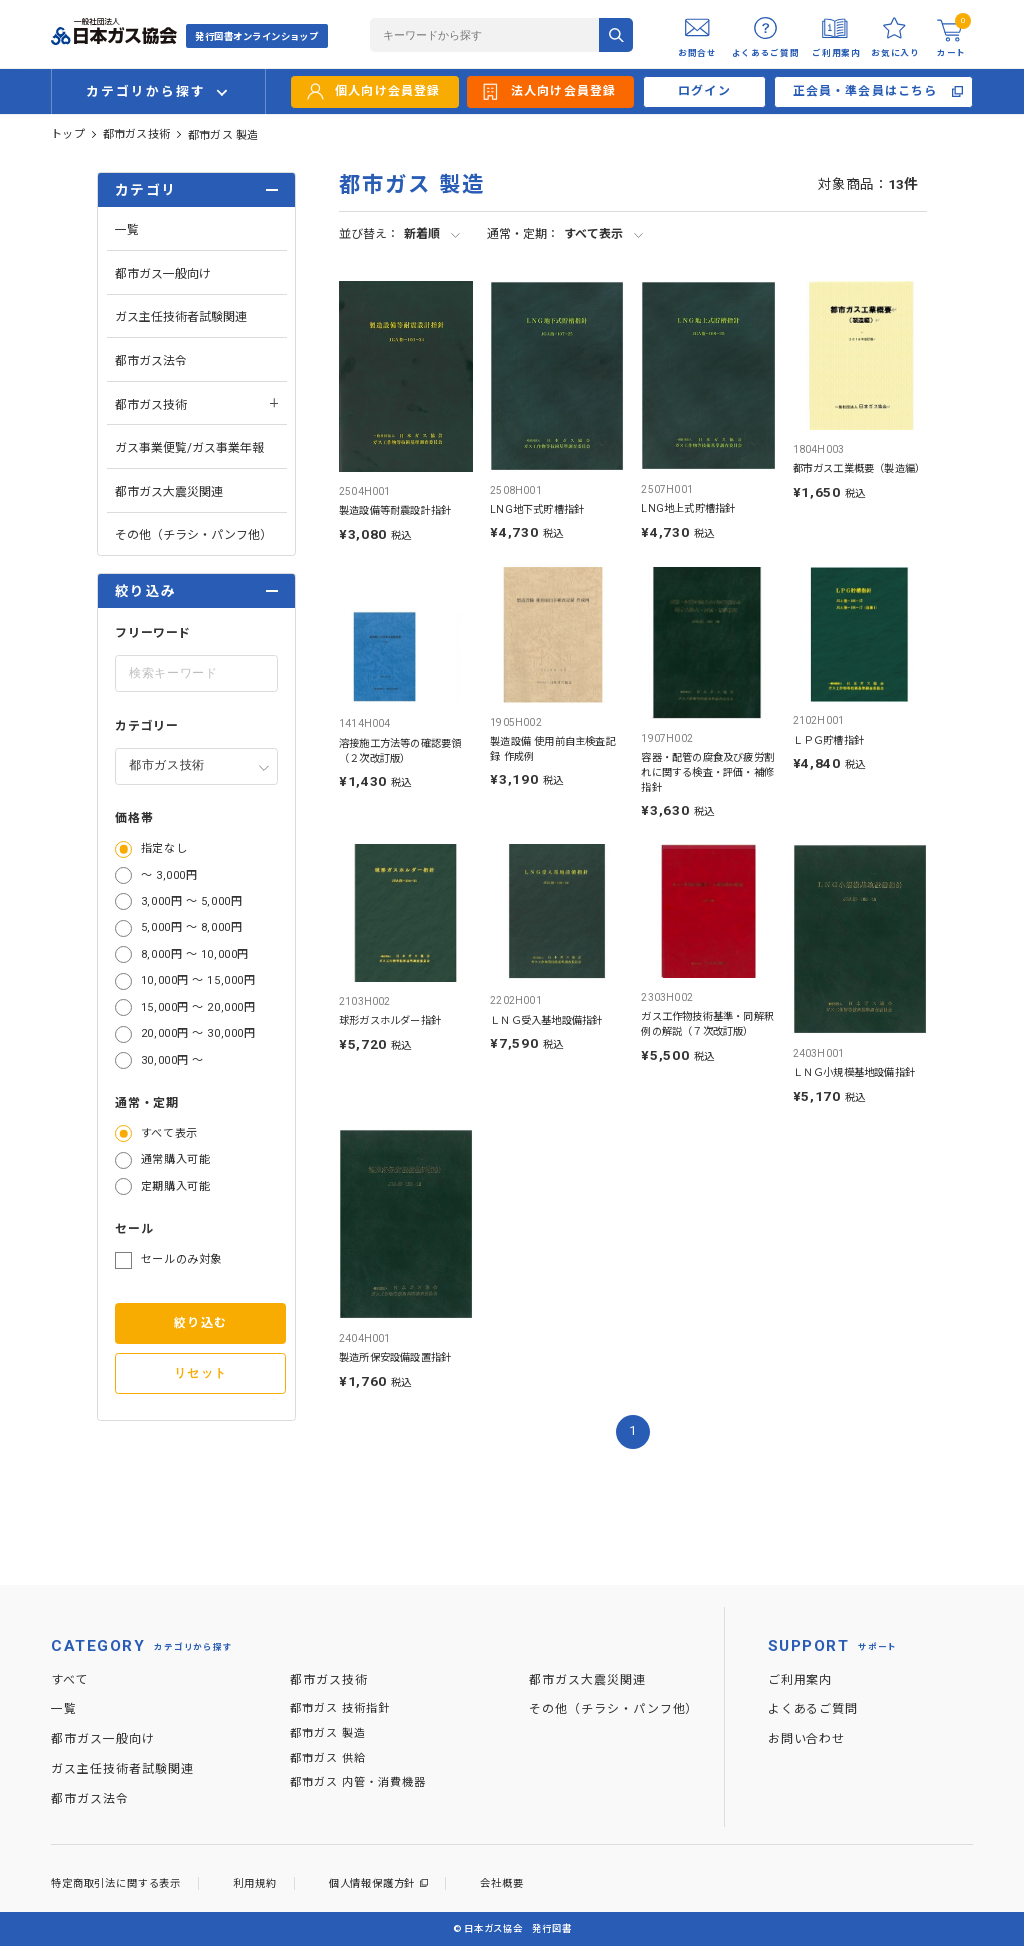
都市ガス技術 (136, 134)
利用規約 (254, 1883)
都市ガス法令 (151, 361)
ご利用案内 (800, 1680)
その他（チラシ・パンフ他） (193, 535)
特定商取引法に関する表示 (116, 1883)
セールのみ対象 (181, 1259)
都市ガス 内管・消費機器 (357, 1782)
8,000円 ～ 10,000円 (195, 954)
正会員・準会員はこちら (865, 91)
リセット (200, 1373)
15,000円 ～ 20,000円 (198, 1007)
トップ (68, 134)
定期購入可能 (175, 1186)
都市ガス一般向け (163, 274)
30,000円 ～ (172, 1060)
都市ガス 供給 (328, 1758)
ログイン (704, 91)
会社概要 (501, 1883)
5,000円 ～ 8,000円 (191, 927)
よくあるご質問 (813, 1709)
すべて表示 (169, 1133)
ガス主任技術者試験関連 (181, 317)
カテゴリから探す (145, 91)
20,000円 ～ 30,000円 (198, 1033)
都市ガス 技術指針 (340, 1708)
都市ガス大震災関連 (169, 492)
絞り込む (200, 1323)
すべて (70, 1680)
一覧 (127, 230)
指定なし (164, 848)
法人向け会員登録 (564, 91)
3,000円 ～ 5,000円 (191, 901)
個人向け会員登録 (388, 91)
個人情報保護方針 (372, 1883)
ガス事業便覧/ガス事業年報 (189, 448)
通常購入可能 (175, 1159)
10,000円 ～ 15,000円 (198, 980)
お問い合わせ (807, 1739)
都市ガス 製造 (223, 135)
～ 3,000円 (169, 875)
